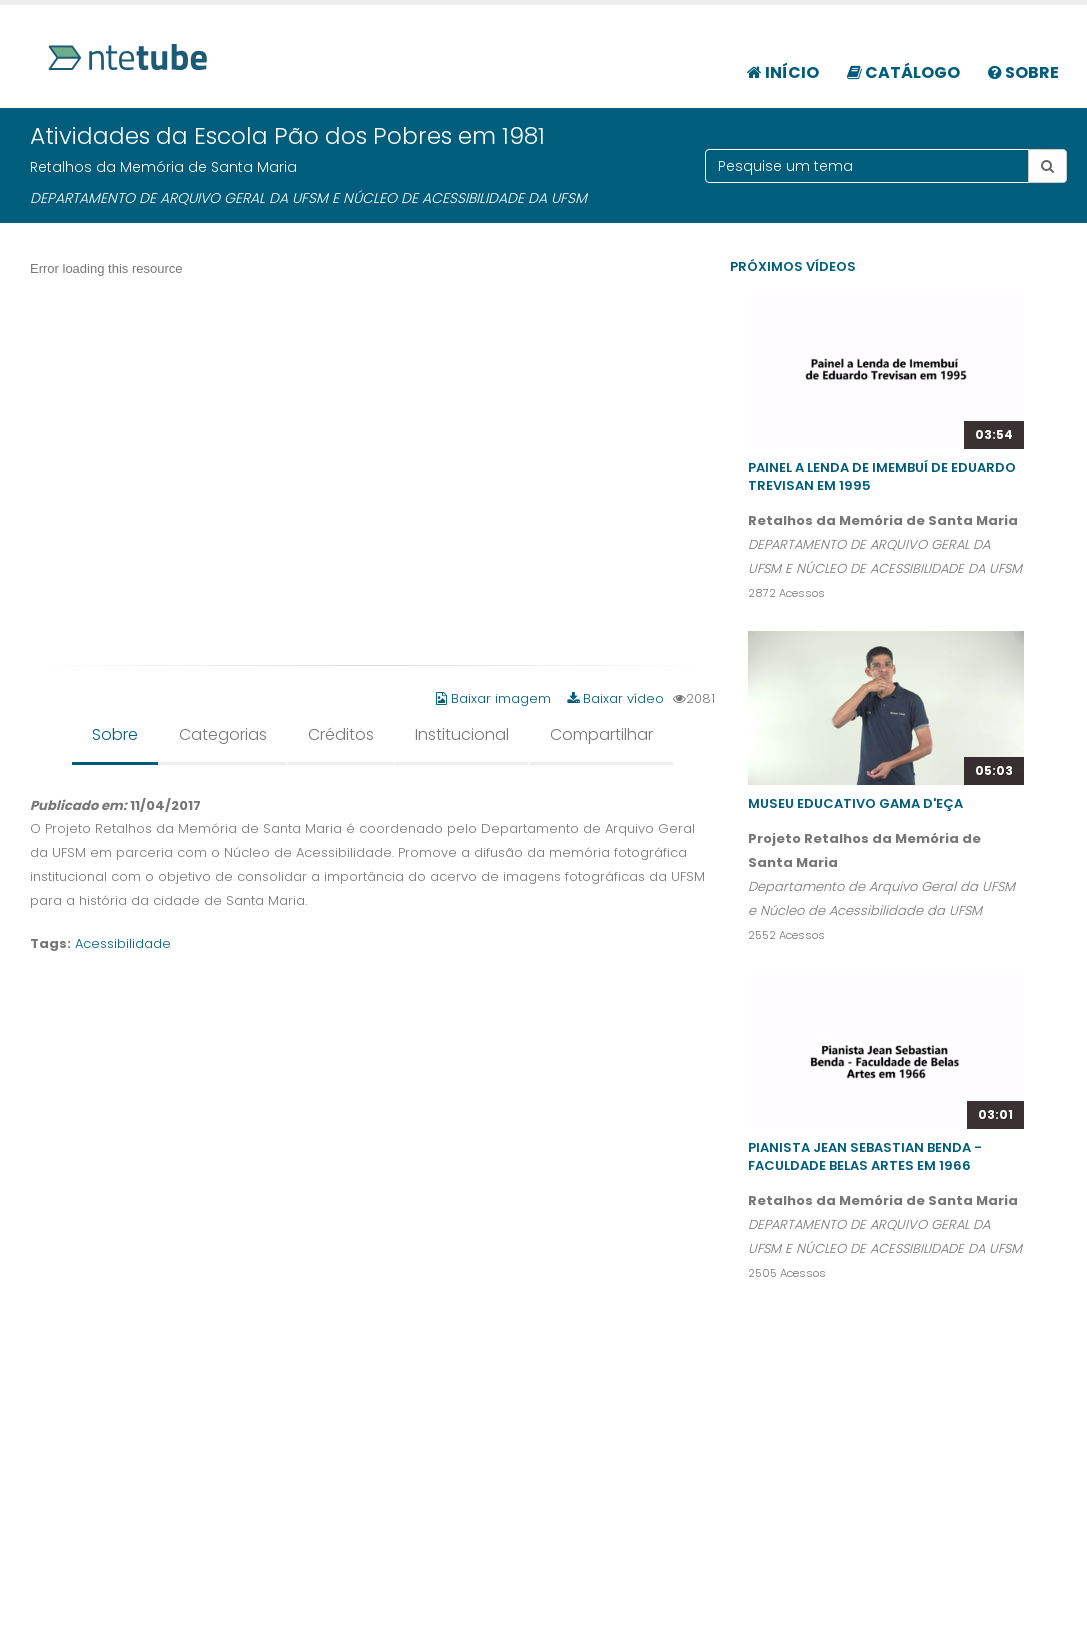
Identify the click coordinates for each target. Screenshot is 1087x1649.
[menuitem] (783, 62)
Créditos (341, 734)
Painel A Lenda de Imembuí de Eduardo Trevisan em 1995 (882, 476)
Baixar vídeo (615, 698)
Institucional (462, 734)
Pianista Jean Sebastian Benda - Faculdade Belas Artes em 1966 (865, 1156)
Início (783, 72)
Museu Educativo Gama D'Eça (855, 803)
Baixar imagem (495, 698)
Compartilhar (601, 734)
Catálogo (903, 72)
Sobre (1023, 72)
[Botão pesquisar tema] (1047, 166)
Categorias (223, 734)
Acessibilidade (123, 943)
